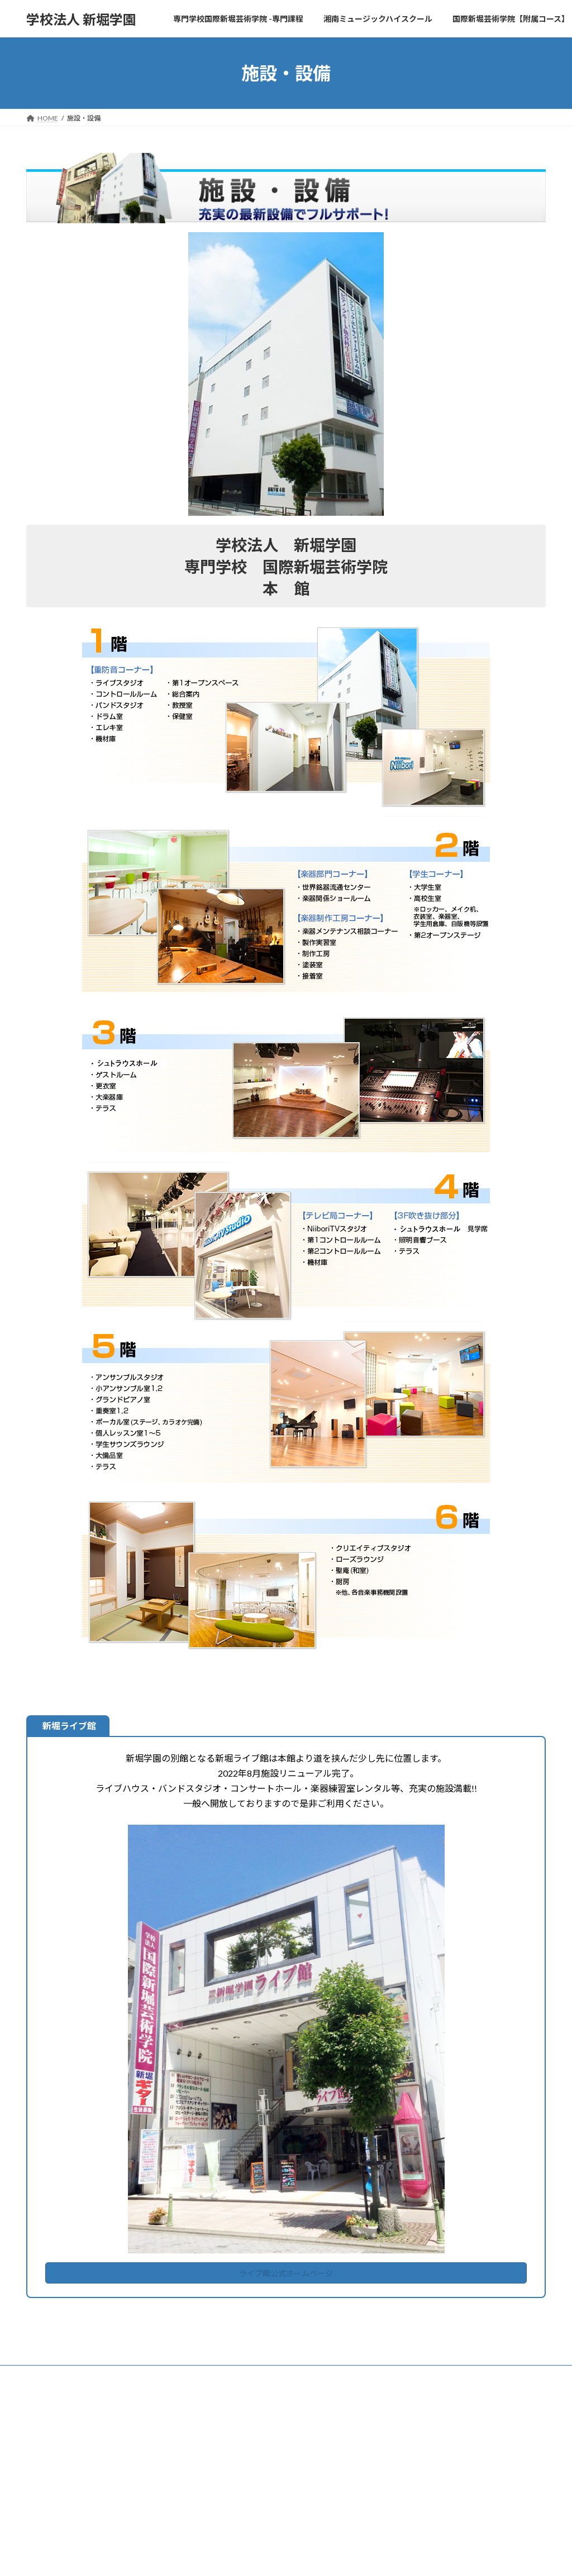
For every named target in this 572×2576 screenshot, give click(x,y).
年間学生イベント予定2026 (435, 2428)
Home (221, 2423)
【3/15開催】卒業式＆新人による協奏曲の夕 (461, 2471)
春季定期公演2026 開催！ (432, 2486)
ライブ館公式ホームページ (286, 2275)
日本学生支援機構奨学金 (255, 2461)
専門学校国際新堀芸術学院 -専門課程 (267, 2442)
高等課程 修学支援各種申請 (262, 2500)
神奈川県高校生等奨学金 (255, 2519)
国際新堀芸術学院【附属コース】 (262, 2558)
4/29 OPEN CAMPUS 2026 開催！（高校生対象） (467, 2456)
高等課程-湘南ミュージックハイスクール (273, 2481)
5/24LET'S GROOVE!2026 (433, 2442)
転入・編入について (248, 2539)
